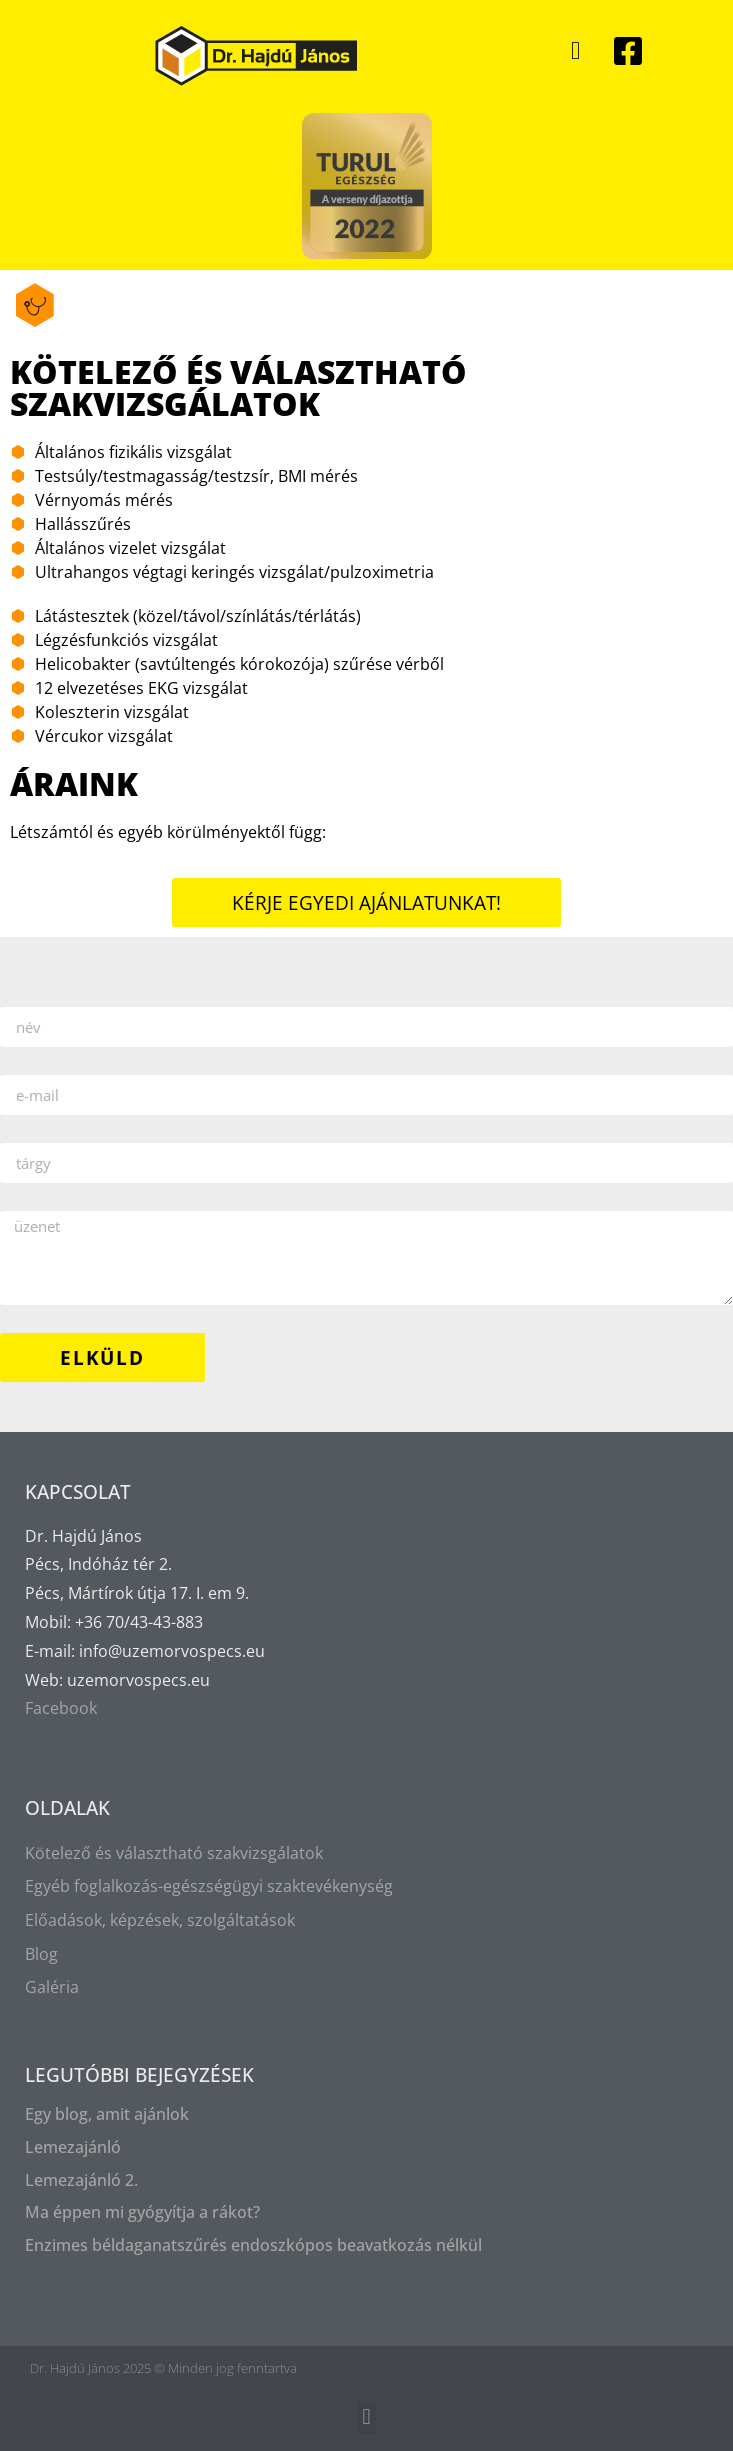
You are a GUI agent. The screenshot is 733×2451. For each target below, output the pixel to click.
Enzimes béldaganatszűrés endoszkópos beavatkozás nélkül (253, 2245)
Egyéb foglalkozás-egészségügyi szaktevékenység (209, 1886)
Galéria (52, 1987)
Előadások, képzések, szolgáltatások (160, 1920)
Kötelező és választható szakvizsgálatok (174, 1853)
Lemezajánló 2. (81, 2180)
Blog (41, 1954)
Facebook (61, 1708)
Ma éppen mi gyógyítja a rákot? (142, 2212)
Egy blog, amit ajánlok (107, 2114)
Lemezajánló (73, 2147)
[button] (576, 51)
